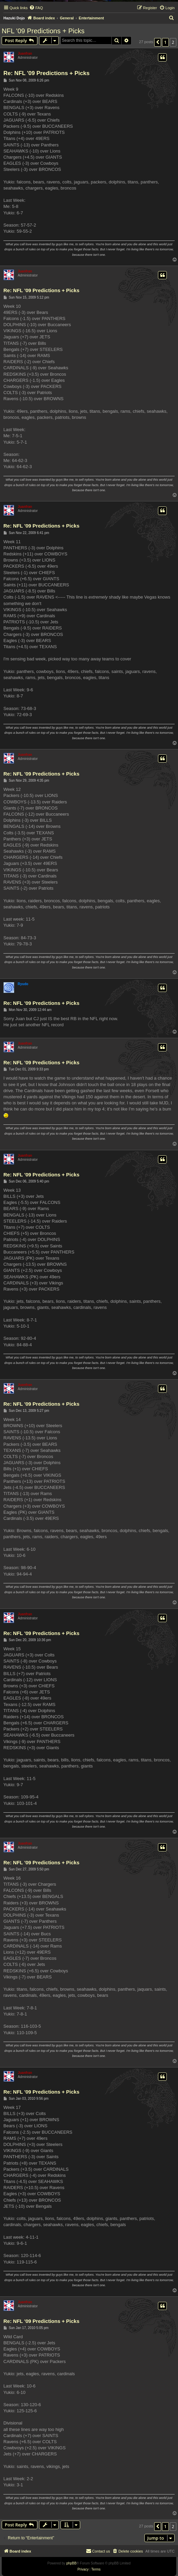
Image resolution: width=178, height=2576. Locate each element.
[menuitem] (36, 8)
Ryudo (23, 984)
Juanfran (25, 53)
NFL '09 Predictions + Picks (43, 31)
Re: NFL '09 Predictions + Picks (46, 73)
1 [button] (165, 42)
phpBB (71, 2563)
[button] (157, 42)
